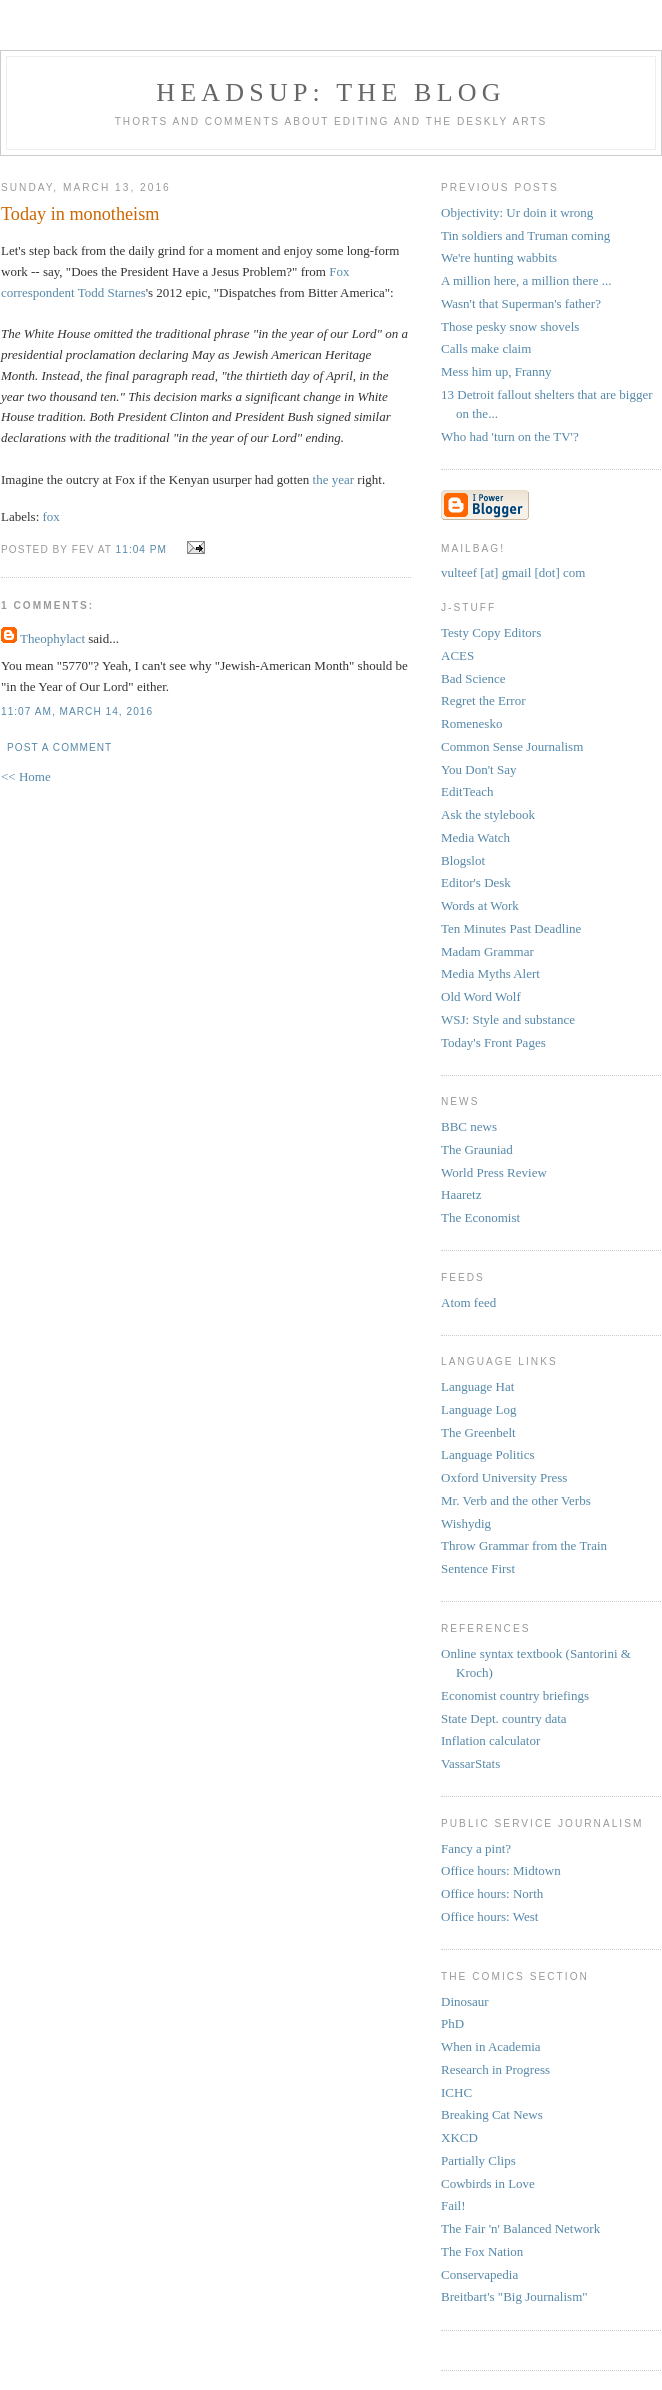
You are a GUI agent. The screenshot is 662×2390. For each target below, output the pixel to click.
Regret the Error (483, 700)
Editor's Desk (476, 882)
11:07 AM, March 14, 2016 (77, 711)
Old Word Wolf (481, 996)
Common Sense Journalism (512, 746)
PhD (452, 2023)
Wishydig (466, 1523)
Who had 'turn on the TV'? (510, 436)
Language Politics (488, 1454)
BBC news (469, 1126)
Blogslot (463, 860)
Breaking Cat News (492, 2114)
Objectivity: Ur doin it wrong (517, 212)
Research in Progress (495, 2069)
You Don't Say (478, 769)
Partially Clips (478, 2160)
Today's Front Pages (493, 1042)
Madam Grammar (487, 951)
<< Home (26, 776)
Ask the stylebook (488, 814)
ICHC (456, 2092)
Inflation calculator (490, 1740)
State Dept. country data (504, 1718)
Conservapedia (479, 2274)
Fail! (453, 2205)
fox (51, 516)
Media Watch (475, 837)
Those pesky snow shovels (510, 326)
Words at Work (480, 905)
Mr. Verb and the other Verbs (516, 1500)
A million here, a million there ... (526, 280)
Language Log (478, 1409)
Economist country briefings (515, 1695)
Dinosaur (465, 2001)
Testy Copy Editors (491, 632)
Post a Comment (59, 747)
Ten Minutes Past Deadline (511, 928)
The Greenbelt (478, 1432)
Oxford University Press (504, 1477)
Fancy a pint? (476, 1848)
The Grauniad (477, 1149)
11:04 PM (141, 549)
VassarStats (470, 1763)
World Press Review (494, 1172)
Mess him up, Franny (496, 371)
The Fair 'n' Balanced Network (520, 2228)
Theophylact (52, 638)
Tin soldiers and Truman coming (525, 235)
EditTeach (467, 791)
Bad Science (473, 678)
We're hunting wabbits (499, 257)
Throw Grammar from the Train (524, 1545)
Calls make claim (486, 348)
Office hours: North (492, 1893)
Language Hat (477, 1386)
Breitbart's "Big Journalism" (514, 2296)
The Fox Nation (482, 2251)
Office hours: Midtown (501, 1870)
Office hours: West (489, 1916)
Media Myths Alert (490, 973)
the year (334, 479)
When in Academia (491, 2046)
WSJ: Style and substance (508, 1019)
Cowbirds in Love (488, 2183)
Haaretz (461, 1194)
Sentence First (478, 1568)
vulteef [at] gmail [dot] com (513, 572)
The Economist (480, 1217)
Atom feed (468, 1302)
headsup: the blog (330, 92)
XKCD (459, 2137)
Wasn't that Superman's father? (521, 303)
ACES (457, 655)
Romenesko (471, 723)
